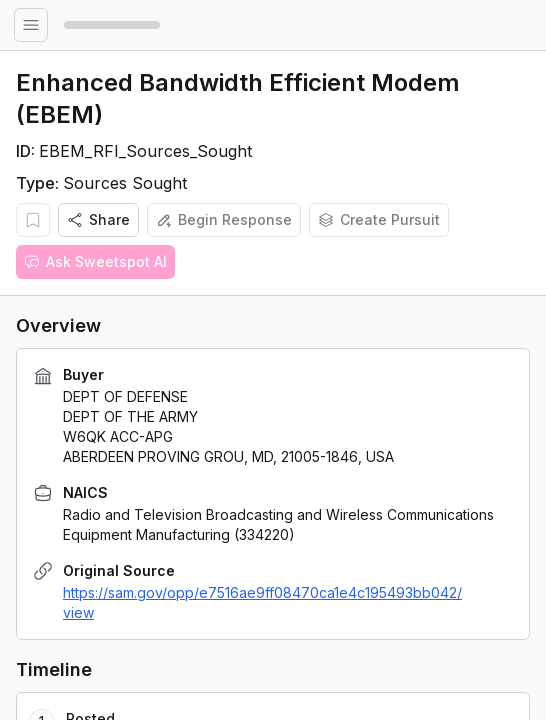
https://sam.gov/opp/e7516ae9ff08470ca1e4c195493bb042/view (262, 602)
